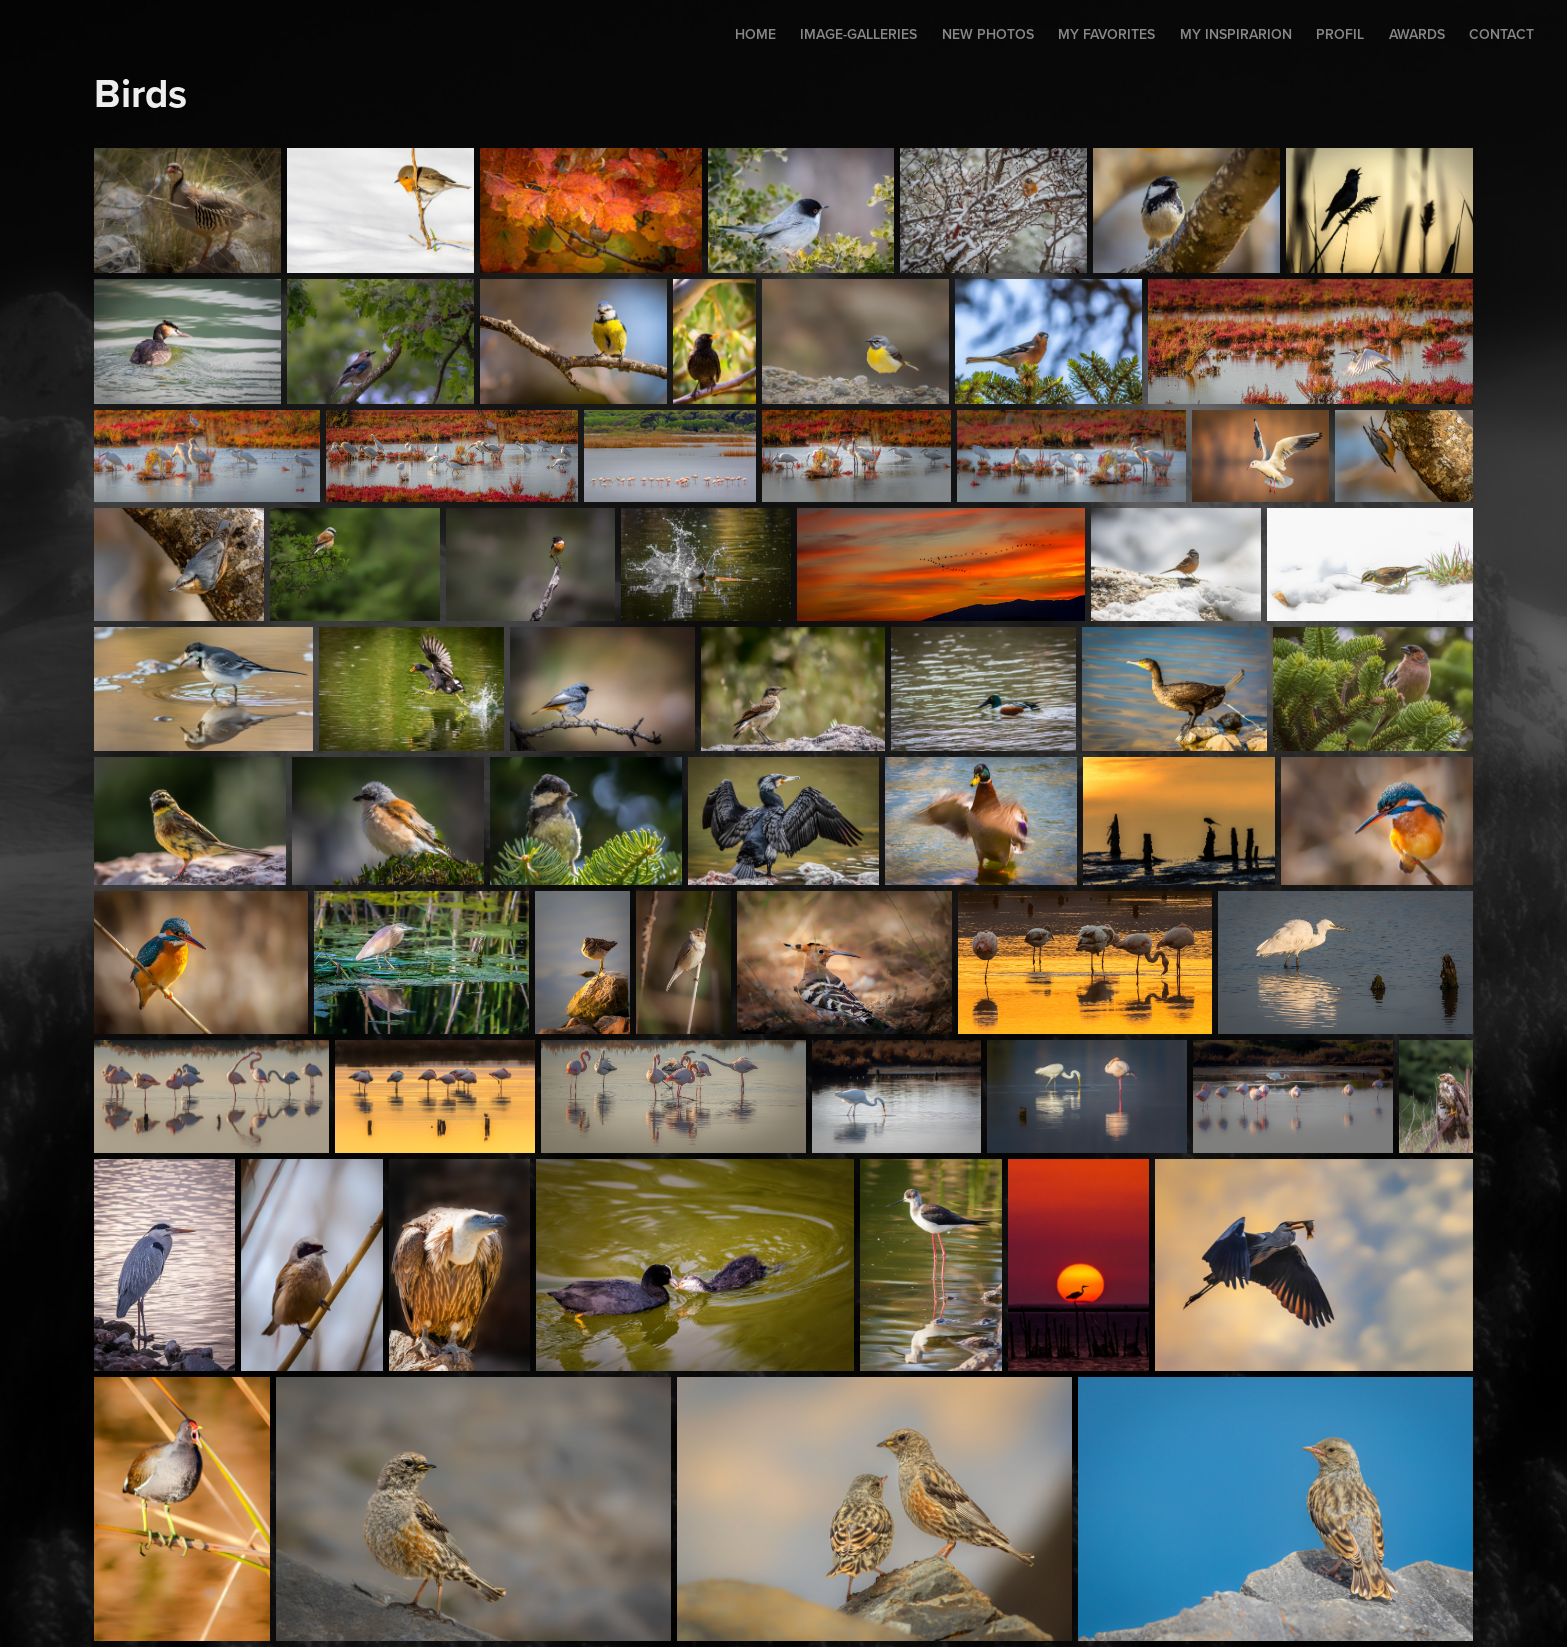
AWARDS (1417, 34)
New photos (988, 34)
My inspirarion (1236, 34)
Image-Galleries (858, 34)
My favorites (1106, 34)
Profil (1340, 34)
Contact (1501, 34)
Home (755, 34)
